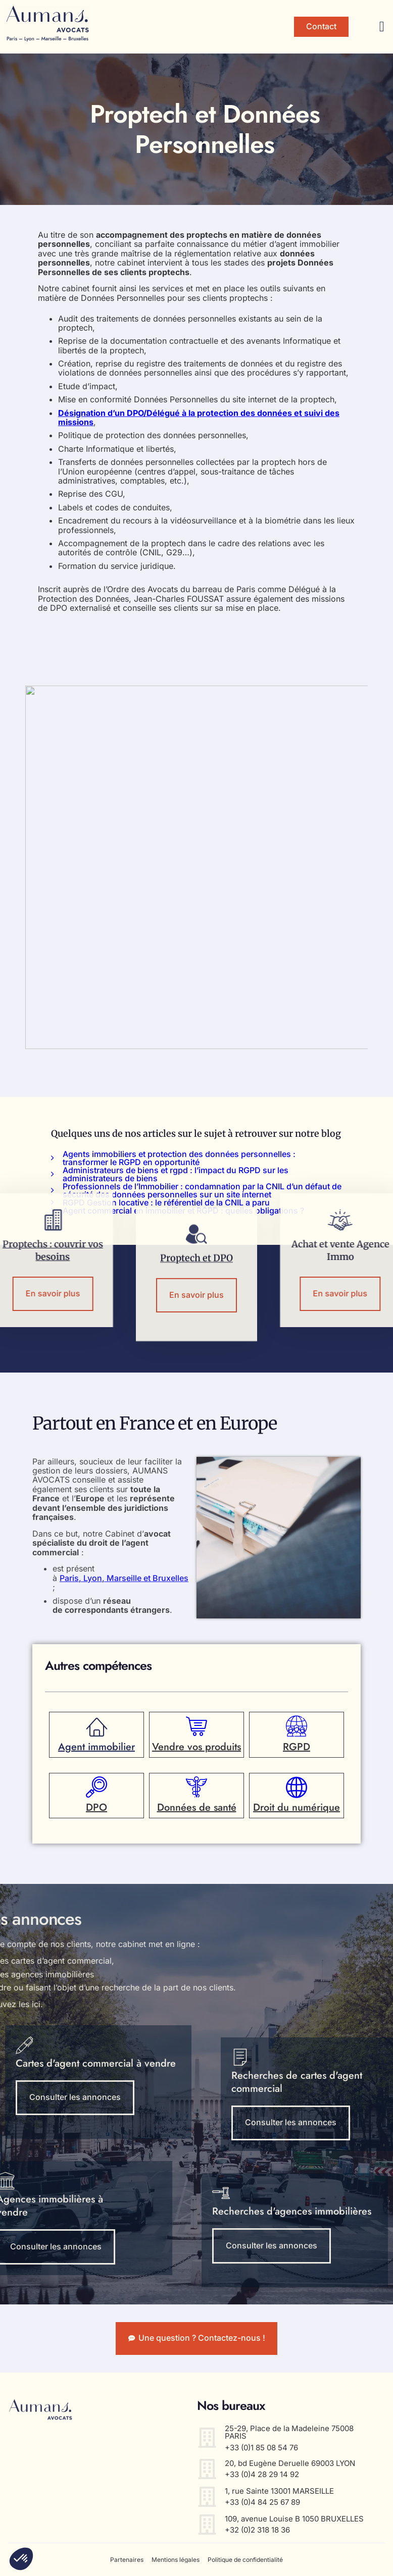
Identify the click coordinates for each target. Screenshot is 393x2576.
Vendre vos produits (196, 1747)
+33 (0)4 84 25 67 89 (262, 2502)
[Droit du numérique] (296, 1787)
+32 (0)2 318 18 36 (257, 2530)
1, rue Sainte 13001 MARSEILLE (279, 2491)
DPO (96, 1808)
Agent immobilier (96, 1747)
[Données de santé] (196, 1787)
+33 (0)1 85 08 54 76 (261, 2447)
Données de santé (196, 1808)
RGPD (296, 1747)
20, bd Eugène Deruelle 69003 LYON (290, 2463)
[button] (382, 26)
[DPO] (96, 1787)
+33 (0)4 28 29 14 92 (262, 2474)
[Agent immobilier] (96, 1726)
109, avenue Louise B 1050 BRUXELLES (294, 2518)
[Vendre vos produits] (196, 1726)
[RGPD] (296, 1726)
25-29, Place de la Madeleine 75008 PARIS (289, 2432)
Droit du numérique (296, 1808)
